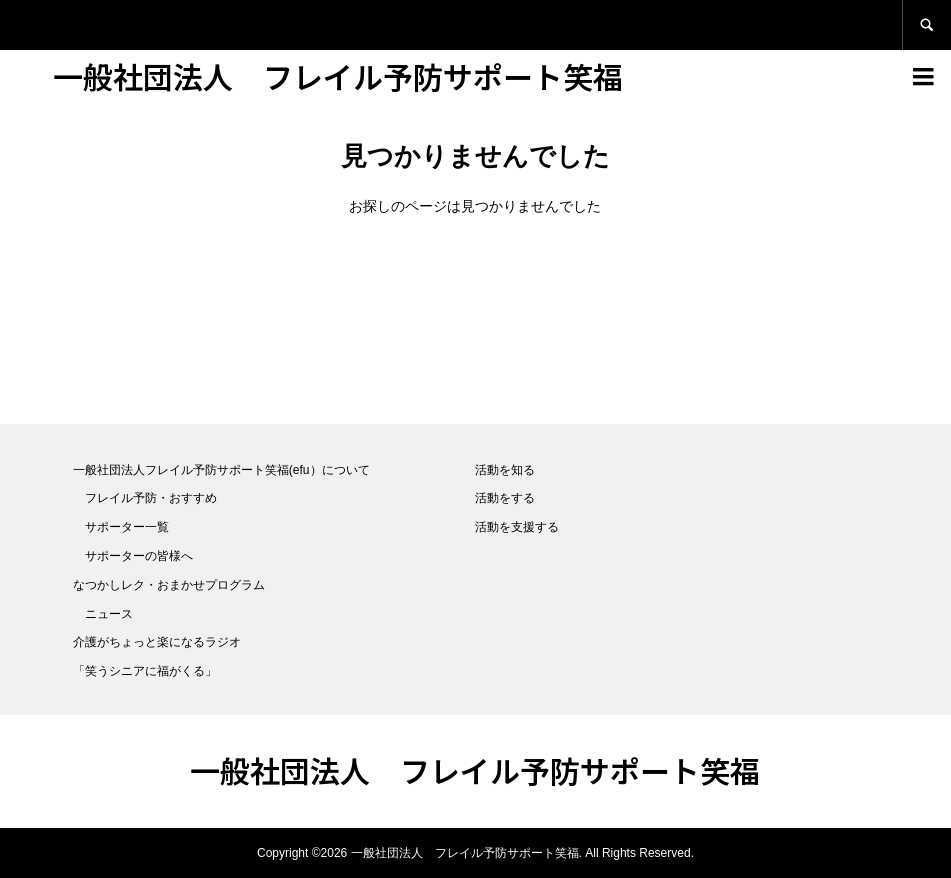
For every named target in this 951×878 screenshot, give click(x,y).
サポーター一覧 (127, 527)
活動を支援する (517, 527)
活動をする (505, 498)
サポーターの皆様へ (139, 556)
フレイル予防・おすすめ (151, 498)
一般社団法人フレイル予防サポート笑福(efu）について (221, 470)
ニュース (109, 614)
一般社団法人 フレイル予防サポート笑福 (338, 76)
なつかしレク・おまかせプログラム (169, 585)
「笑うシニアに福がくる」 (145, 671)
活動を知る (505, 470)
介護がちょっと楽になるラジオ (157, 642)
